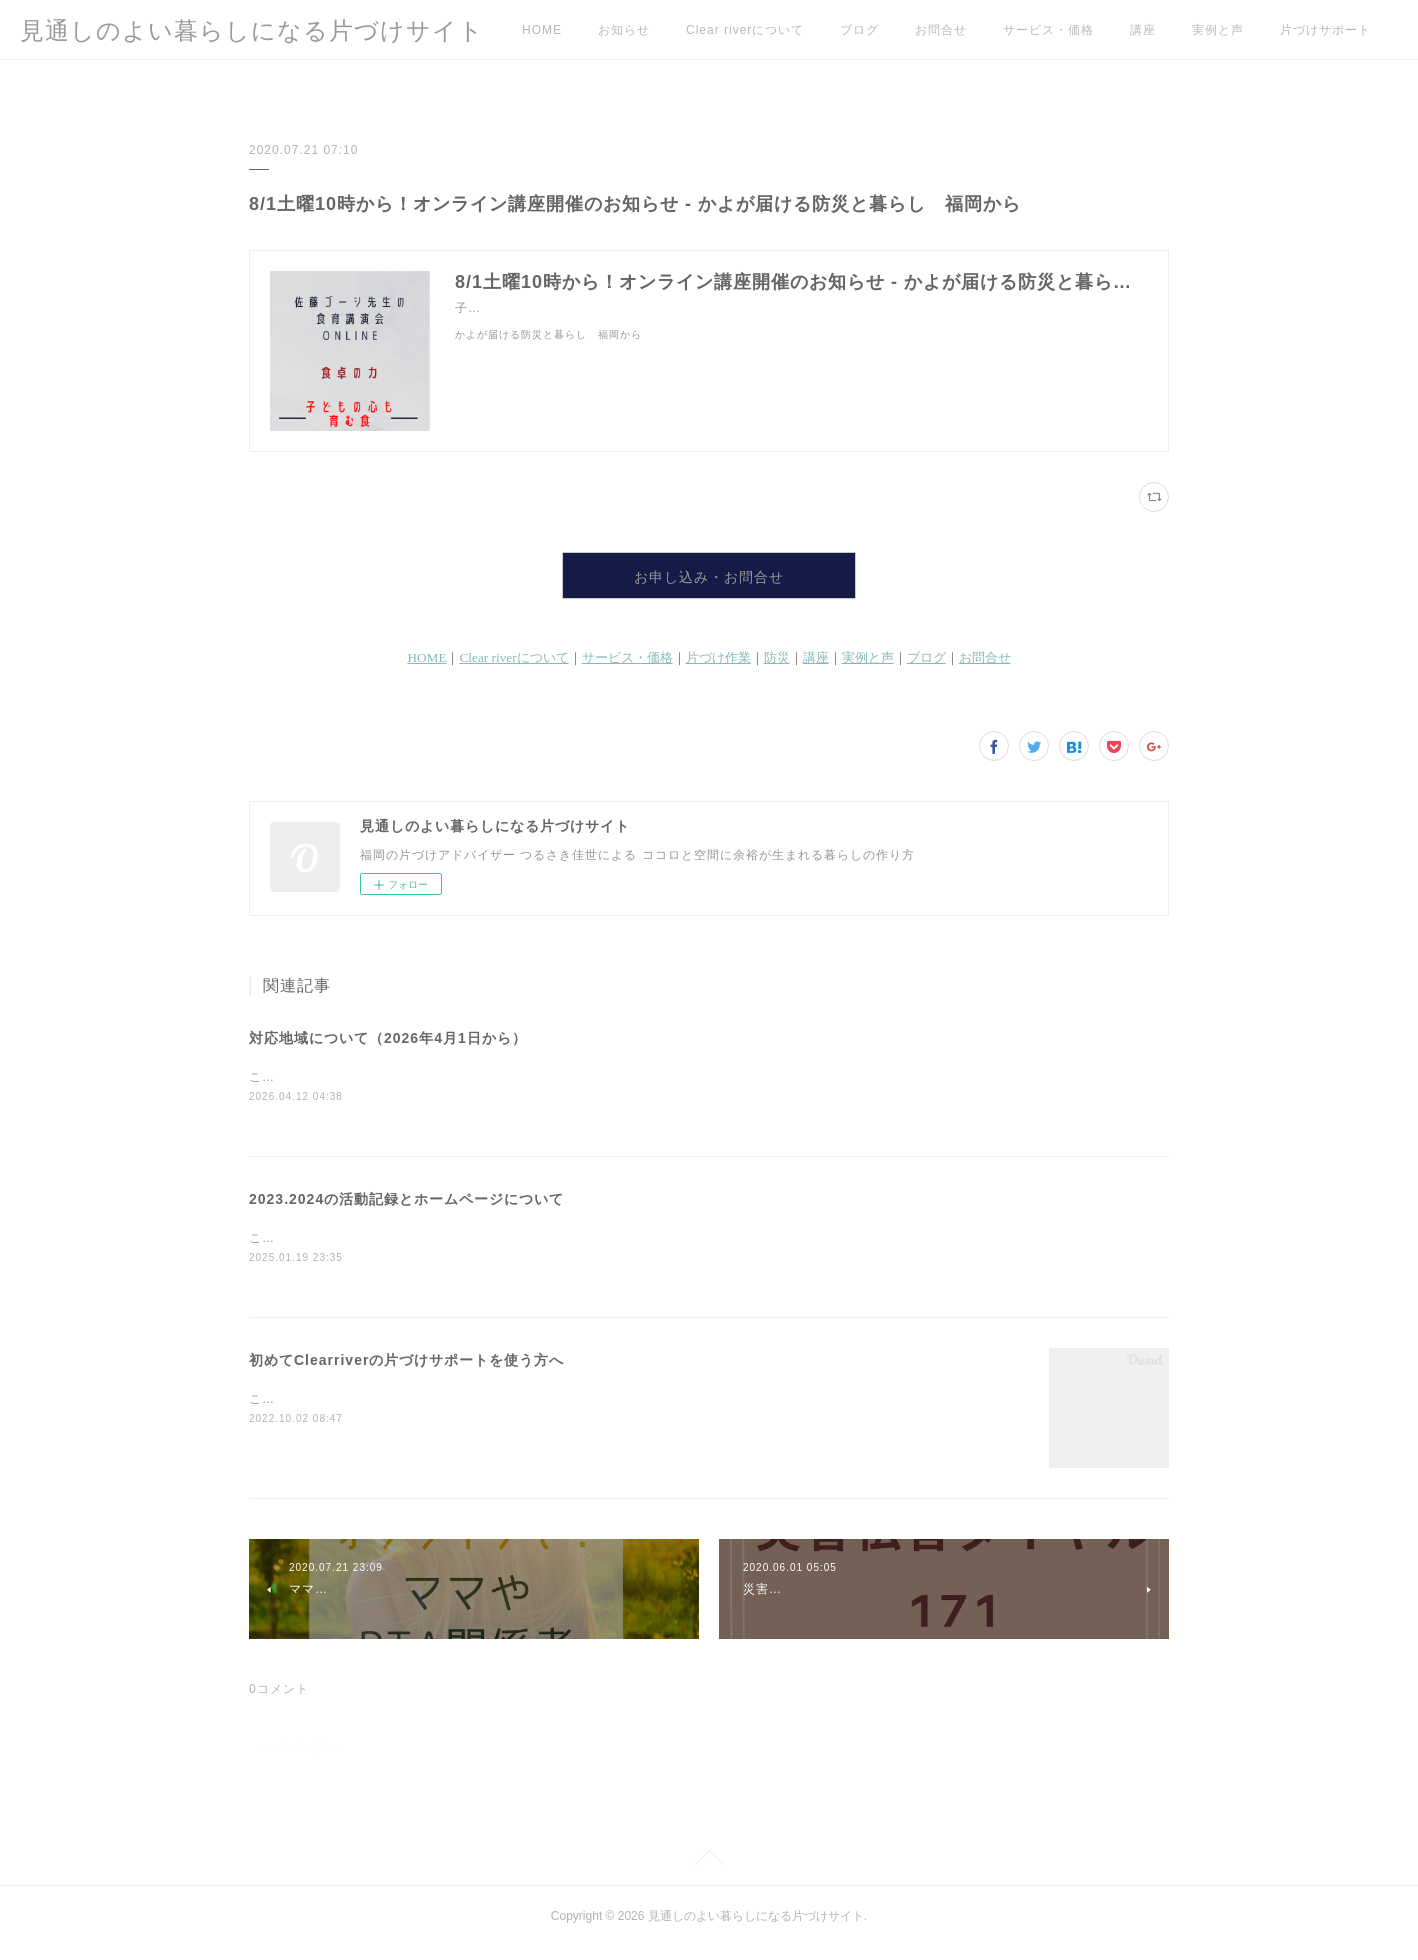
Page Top (709, 1874)
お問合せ (941, 30)
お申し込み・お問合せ (709, 581)
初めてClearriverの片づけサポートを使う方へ (406, 1373)
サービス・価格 (1048, 30)
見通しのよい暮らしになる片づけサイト (252, 30)
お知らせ (624, 30)
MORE (1300, 30)
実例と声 (1218, 30)
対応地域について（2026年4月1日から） (388, 1048)
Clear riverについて (745, 30)
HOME (542, 30)
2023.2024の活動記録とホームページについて (406, 1211)
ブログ (859, 30)
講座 (1143, 30)
